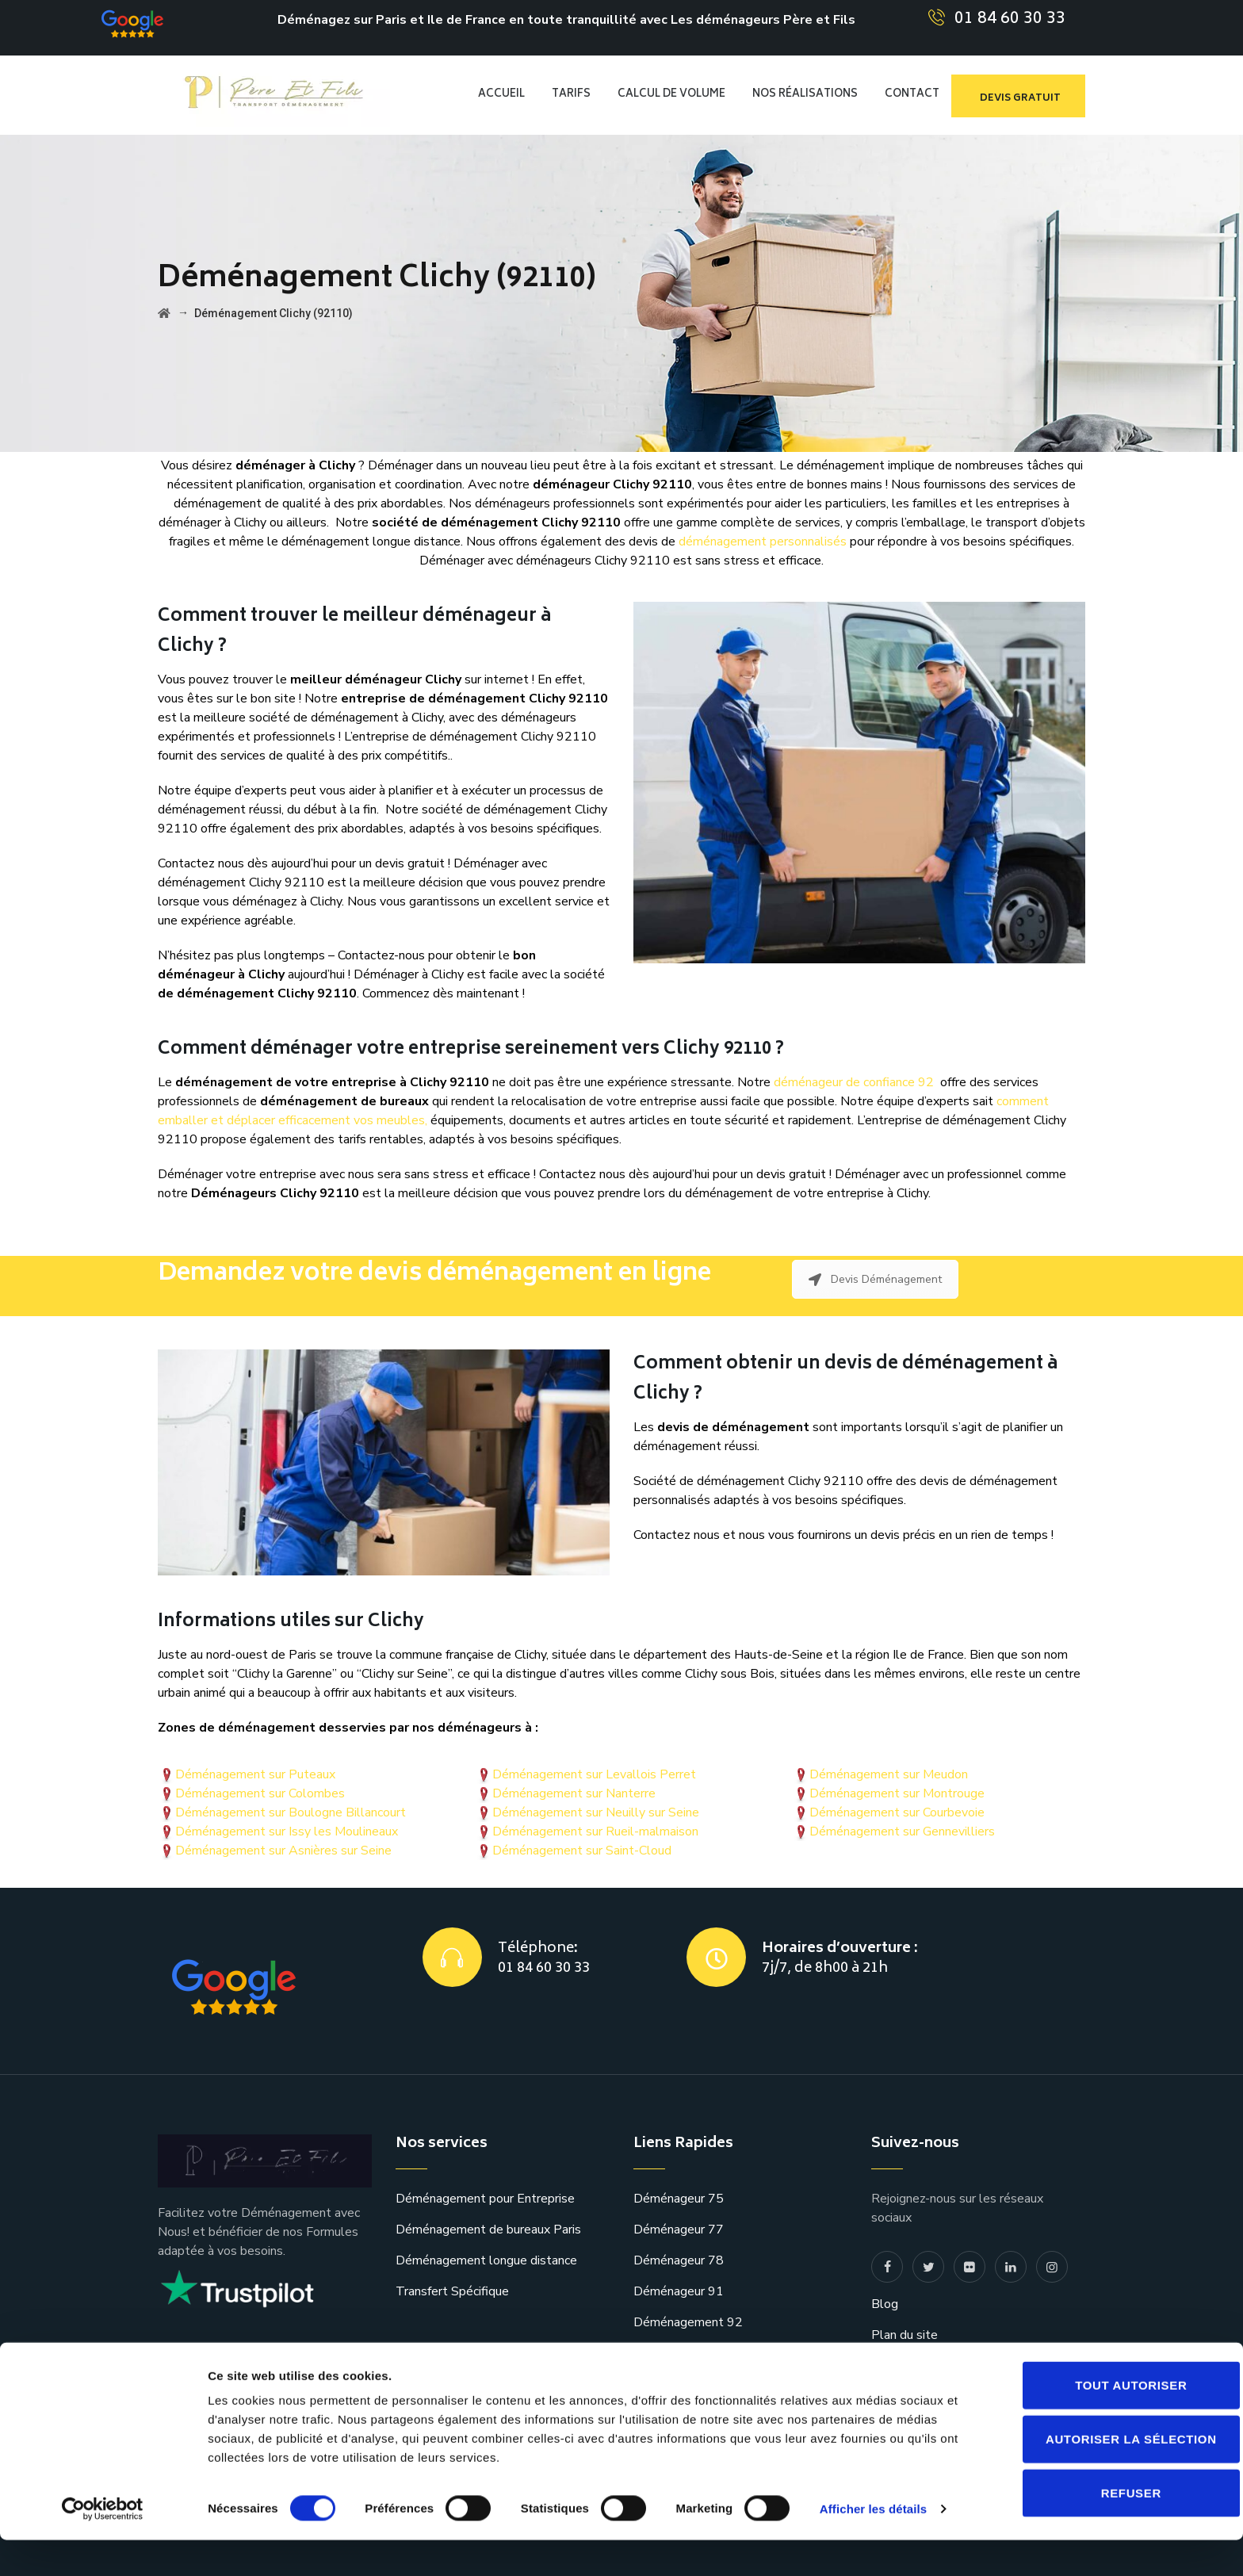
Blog (884, 2304)
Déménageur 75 (678, 2198)
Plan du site (904, 2335)
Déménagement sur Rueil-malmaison (595, 1831)
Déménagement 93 (688, 2353)
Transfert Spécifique (452, 2291)
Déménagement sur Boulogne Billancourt (290, 1812)
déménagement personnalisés (763, 541)
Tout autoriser (1110, 2421)
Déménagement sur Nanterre (574, 1793)
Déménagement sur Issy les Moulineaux (286, 1831)
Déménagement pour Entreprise (485, 2198)
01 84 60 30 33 (1009, 19)
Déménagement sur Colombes (260, 1793)
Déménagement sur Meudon (888, 1774)
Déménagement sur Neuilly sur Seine (595, 1812)
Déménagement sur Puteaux (255, 1774)
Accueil (501, 95)
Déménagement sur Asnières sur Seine (283, 1850)
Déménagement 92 (688, 2322)
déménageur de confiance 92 (854, 1082)
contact (892, 2366)
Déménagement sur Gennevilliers (902, 1831)
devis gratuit (1020, 98)
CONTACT (912, 95)
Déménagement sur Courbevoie (897, 1812)
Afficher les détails (873, 2544)
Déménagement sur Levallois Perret (594, 1774)
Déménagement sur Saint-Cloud (581, 1850)
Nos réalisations (805, 95)
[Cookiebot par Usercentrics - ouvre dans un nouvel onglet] (102, 2545)
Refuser (1111, 2529)
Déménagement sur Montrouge (897, 1793)
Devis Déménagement (875, 1279)
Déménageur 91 (678, 2291)
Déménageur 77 (678, 2229)
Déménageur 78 (678, 2260)
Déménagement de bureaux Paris (488, 2229)
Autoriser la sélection (1110, 2475)
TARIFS (571, 95)
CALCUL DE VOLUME (671, 95)
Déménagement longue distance (486, 2260)
